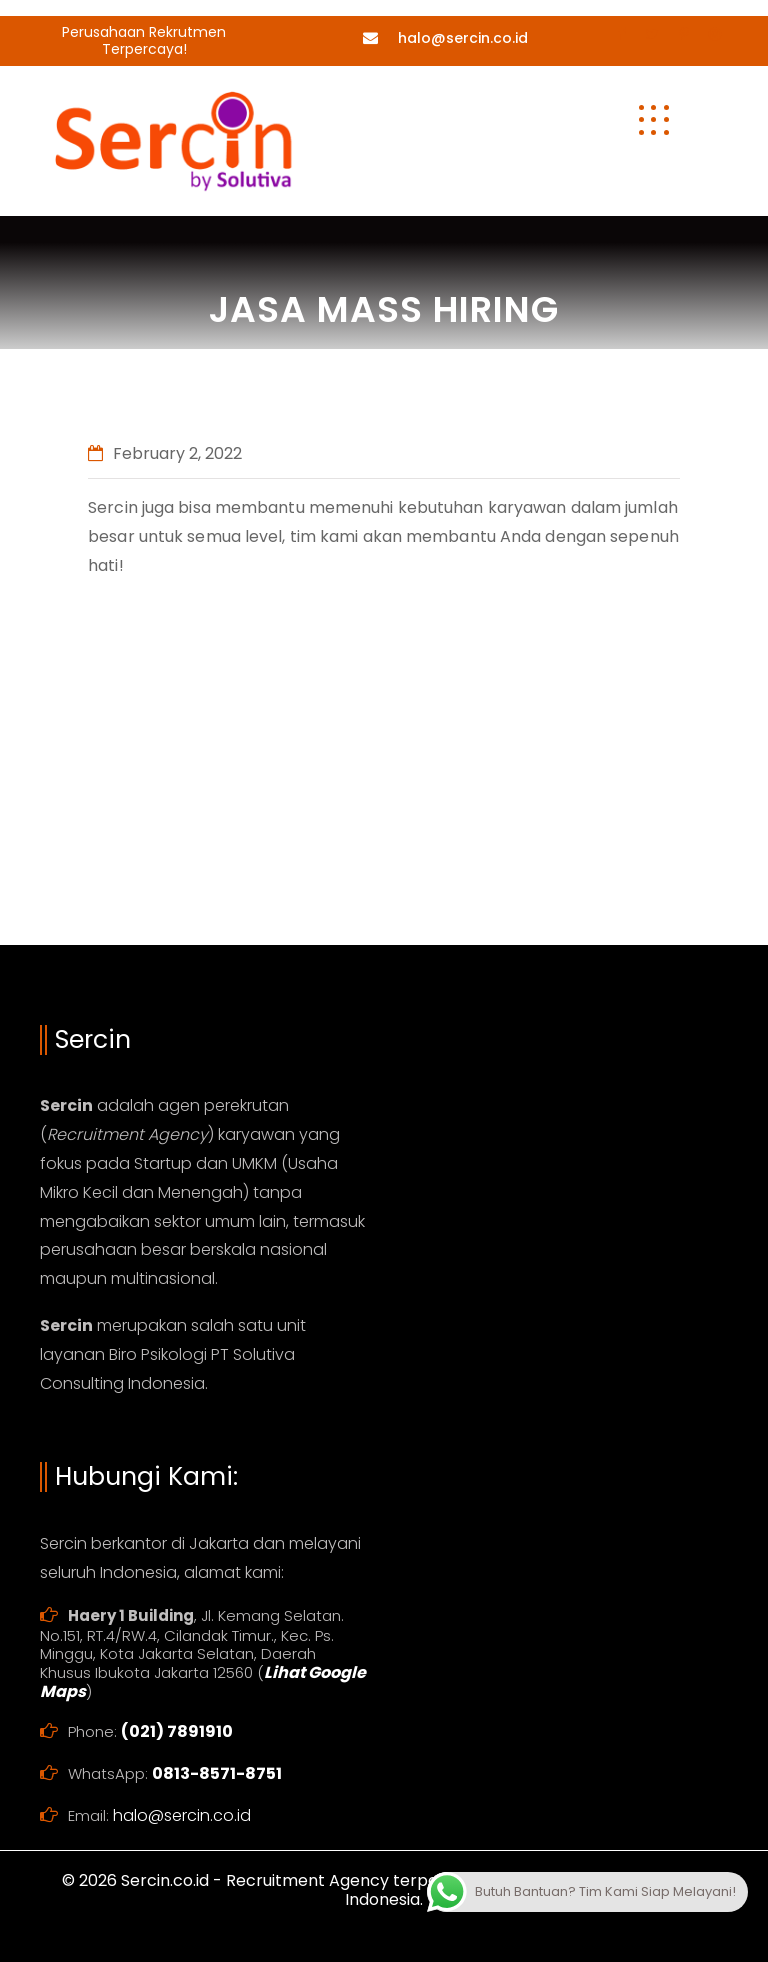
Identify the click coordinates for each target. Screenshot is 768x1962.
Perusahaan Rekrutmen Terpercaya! (144, 40)
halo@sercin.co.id (463, 38)
